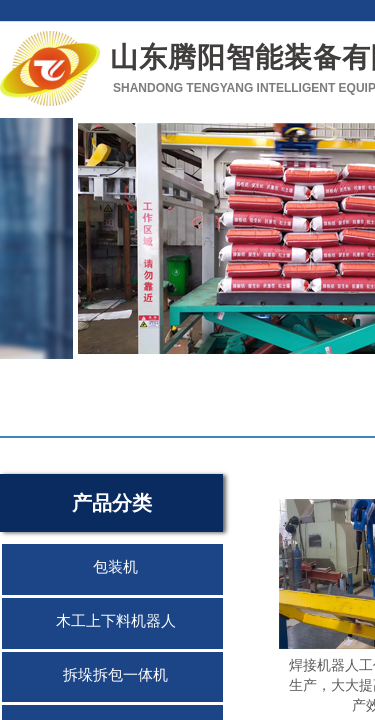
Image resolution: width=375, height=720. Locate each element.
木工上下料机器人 (116, 621)
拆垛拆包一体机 (115, 675)
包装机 (115, 567)
